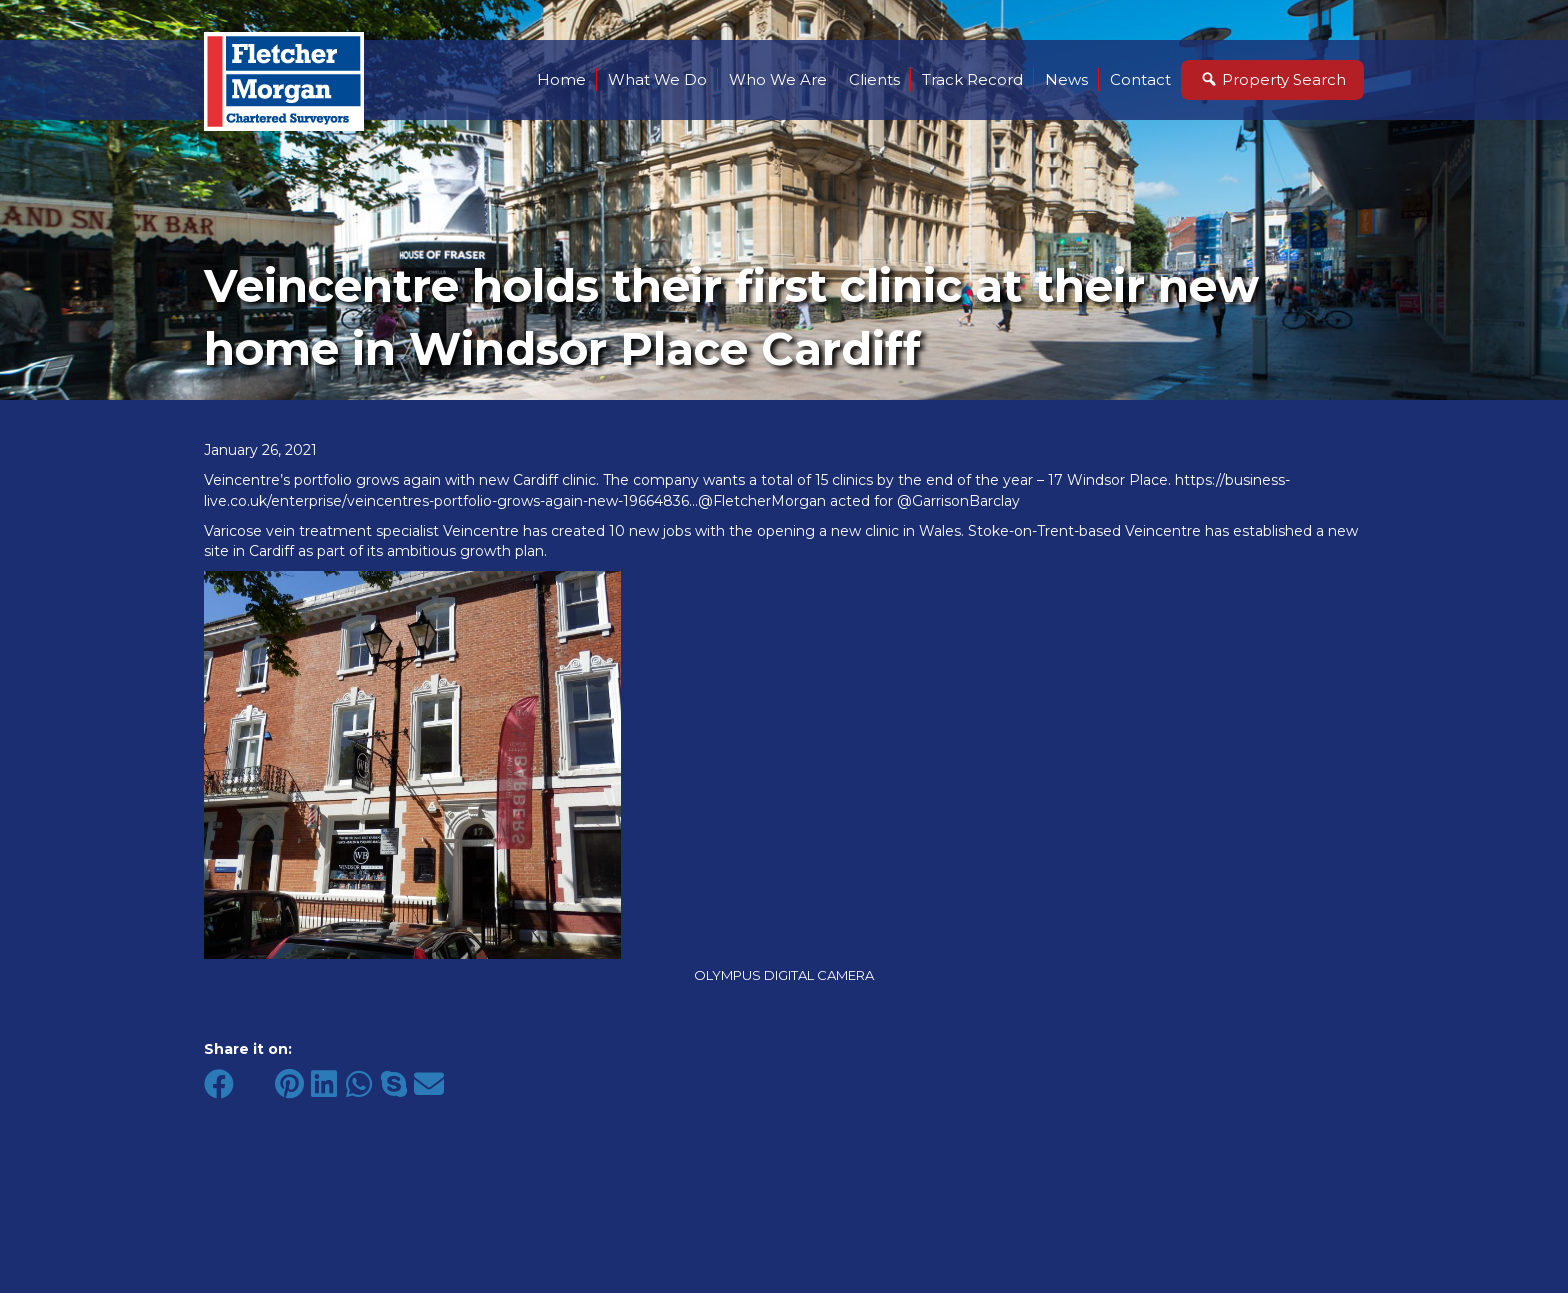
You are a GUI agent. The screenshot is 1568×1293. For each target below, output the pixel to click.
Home (561, 79)
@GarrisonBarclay (958, 501)
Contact (1140, 79)
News (1066, 79)
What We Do (657, 79)
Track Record (972, 79)
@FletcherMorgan (762, 501)
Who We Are (778, 79)
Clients (874, 79)
